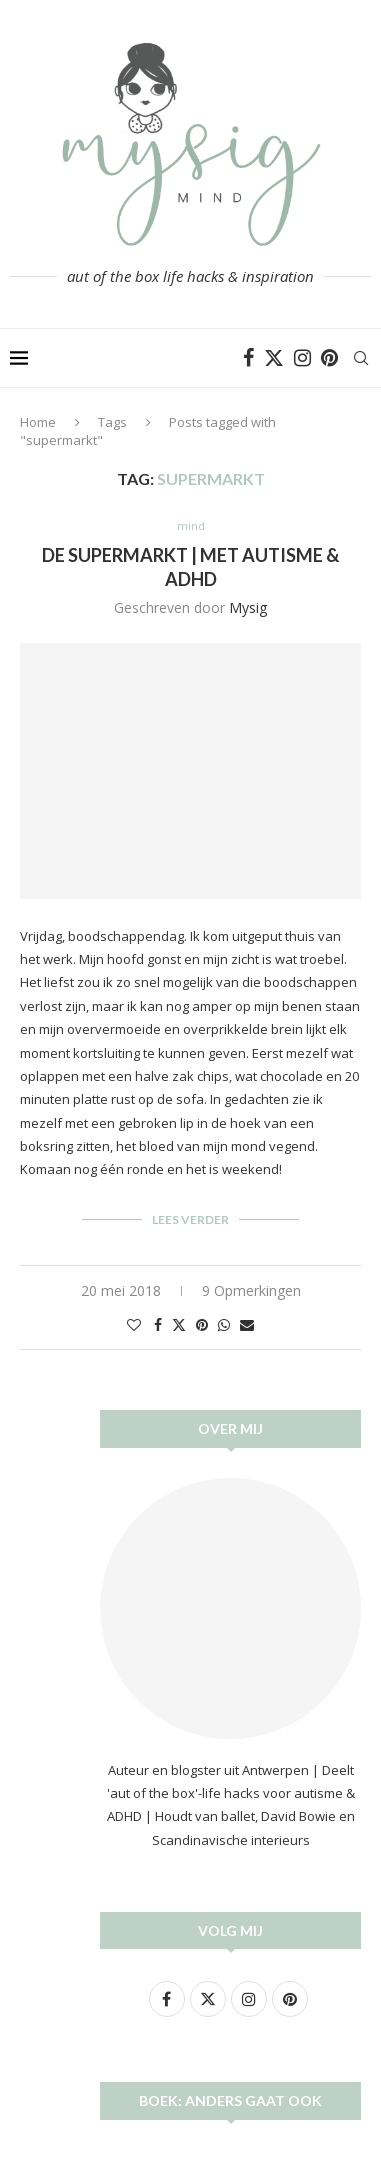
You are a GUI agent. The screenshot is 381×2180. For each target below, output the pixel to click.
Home (38, 422)
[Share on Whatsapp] (224, 1324)
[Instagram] (302, 358)
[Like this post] (134, 1324)
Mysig (248, 607)
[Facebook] (248, 358)
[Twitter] (274, 358)
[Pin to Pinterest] (202, 1324)
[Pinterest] (329, 358)
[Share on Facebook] (158, 1324)
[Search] (361, 358)
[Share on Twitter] (179, 1324)
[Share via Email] (247, 1324)
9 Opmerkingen (251, 1290)
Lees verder (190, 1219)
